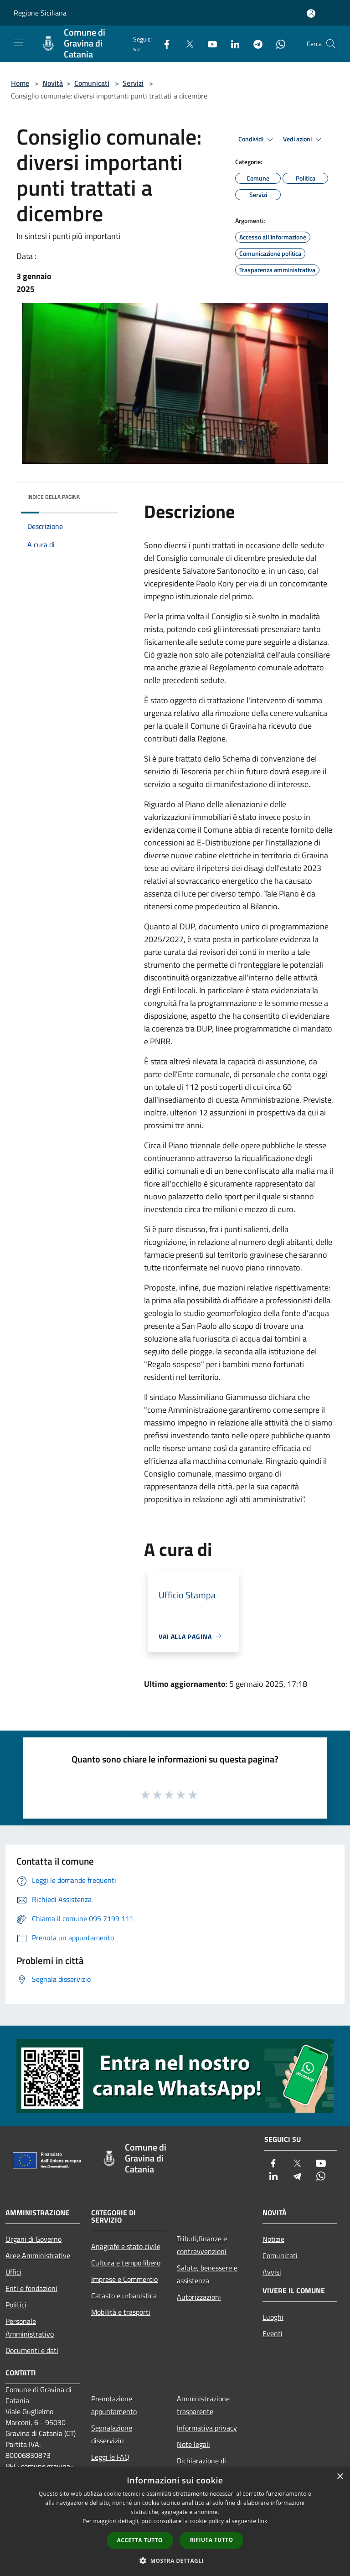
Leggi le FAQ (110, 2457)
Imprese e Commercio (124, 2279)
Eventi (272, 2333)
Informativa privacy (207, 2427)
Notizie (273, 2239)
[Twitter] (186, 43)
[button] (175, 2560)
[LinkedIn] (231, 43)
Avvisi (271, 2271)
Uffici (13, 2271)
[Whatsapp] (277, 43)
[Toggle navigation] (18, 42)
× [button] (339, 2476)
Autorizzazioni (199, 2296)
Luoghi (272, 2317)
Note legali (193, 2444)
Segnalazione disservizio (111, 2434)
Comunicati (91, 83)
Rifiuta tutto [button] (211, 2540)
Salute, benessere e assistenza (207, 2274)
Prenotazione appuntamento (114, 2405)
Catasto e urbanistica (124, 2295)
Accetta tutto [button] (140, 2540)
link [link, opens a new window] (263, 2521)
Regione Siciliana (40, 12)
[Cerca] (330, 43)
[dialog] (175, 2521)
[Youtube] (209, 43)
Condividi (257, 139)
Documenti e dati (31, 2350)
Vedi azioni (303, 139)
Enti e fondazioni (31, 2288)
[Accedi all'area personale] (311, 13)
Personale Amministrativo (29, 2327)
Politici (15, 2304)
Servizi (133, 83)
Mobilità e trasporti (120, 2311)
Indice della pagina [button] (53, 496)
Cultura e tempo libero (125, 2262)
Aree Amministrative (37, 2255)
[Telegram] (254, 43)
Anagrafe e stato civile (125, 2246)
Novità (52, 83)
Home (20, 83)
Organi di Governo (33, 2239)
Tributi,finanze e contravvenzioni (202, 2245)
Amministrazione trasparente (203, 2405)
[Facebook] (163, 43)
